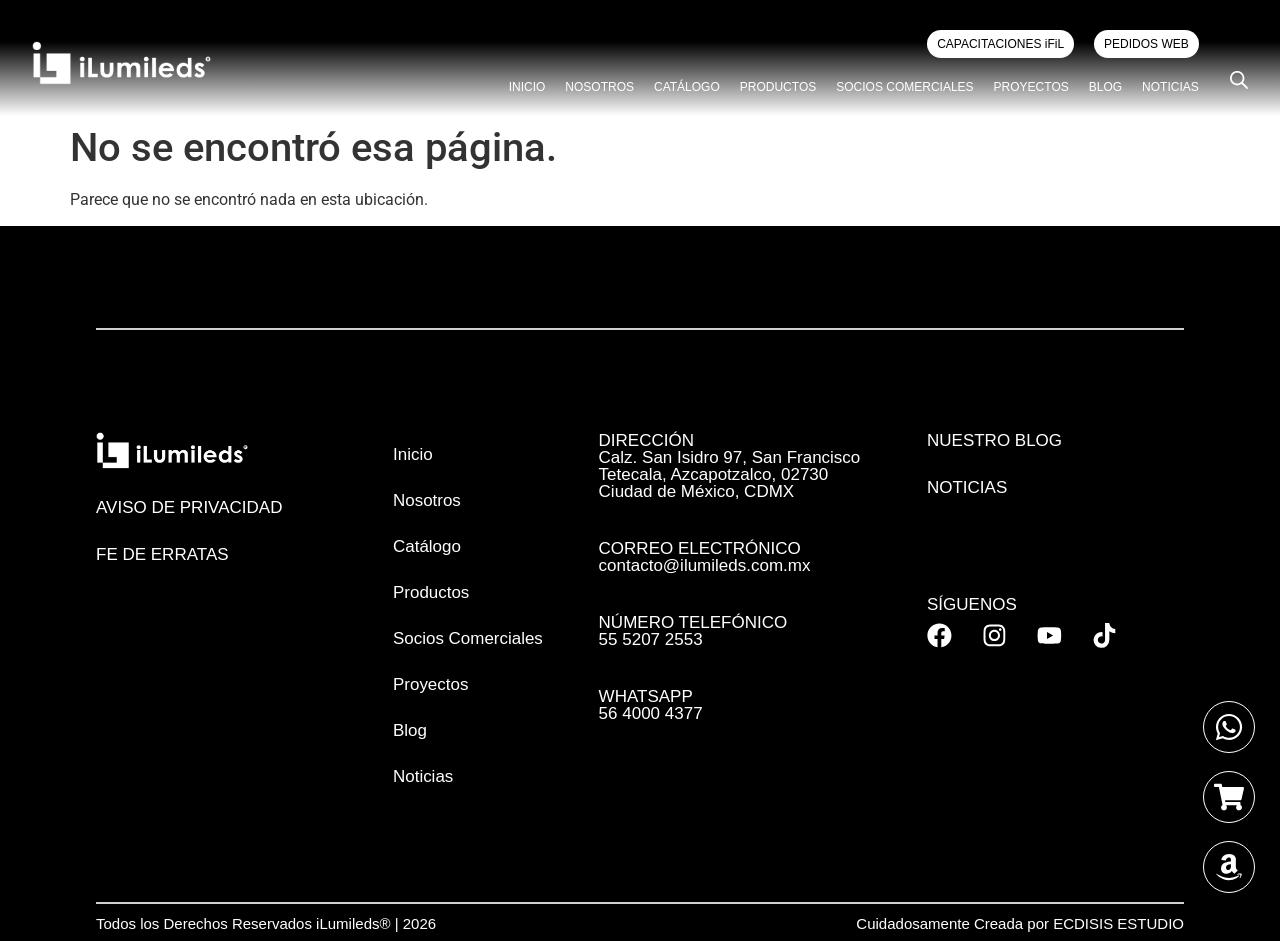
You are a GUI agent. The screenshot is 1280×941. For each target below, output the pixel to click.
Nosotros (599, 87)
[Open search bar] (1239, 80)
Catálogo (687, 87)
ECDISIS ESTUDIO (1118, 923)
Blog (1105, 87)
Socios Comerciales (904, 87)
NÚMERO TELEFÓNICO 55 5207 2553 (693, 631)
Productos (778, 87)
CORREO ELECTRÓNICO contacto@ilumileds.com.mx (705, 557)
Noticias (1170, 87)
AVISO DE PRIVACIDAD (189, 507)
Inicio (527, 87)
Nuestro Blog (994, 440)
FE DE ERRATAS (162, 554)
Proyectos (1031, 87)
